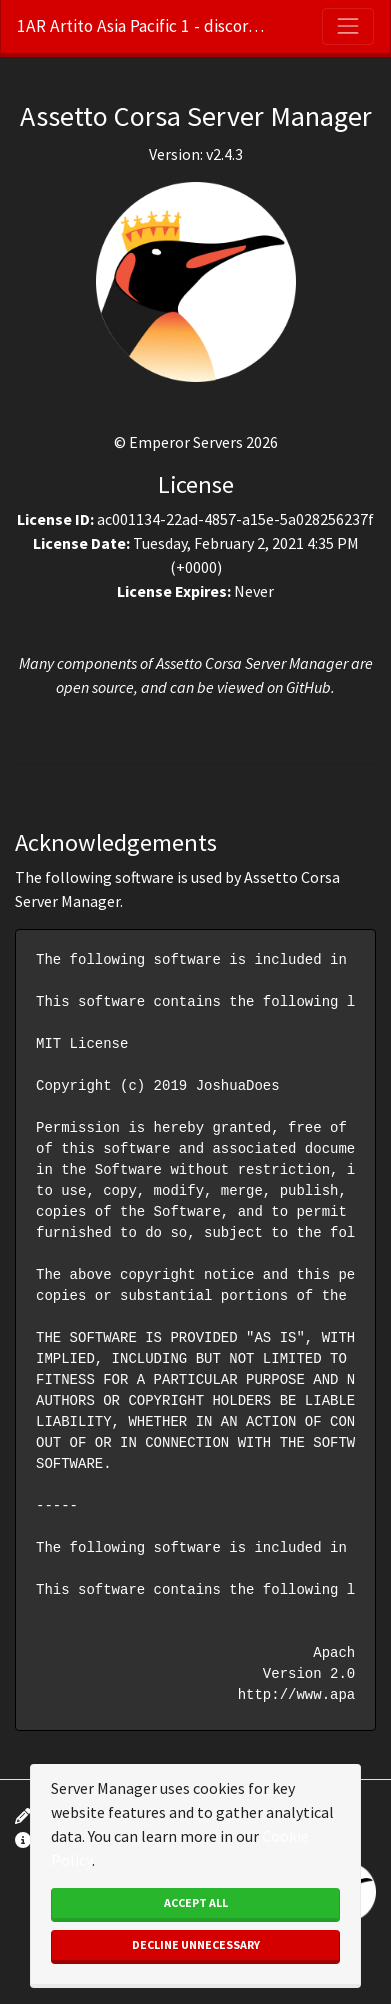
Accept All (196, 1902)
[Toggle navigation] (348, 26)
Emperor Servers (186, 442)
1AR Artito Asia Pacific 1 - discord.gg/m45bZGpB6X (142, 26)
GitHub (308, 687)
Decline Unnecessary (196, 1944)
